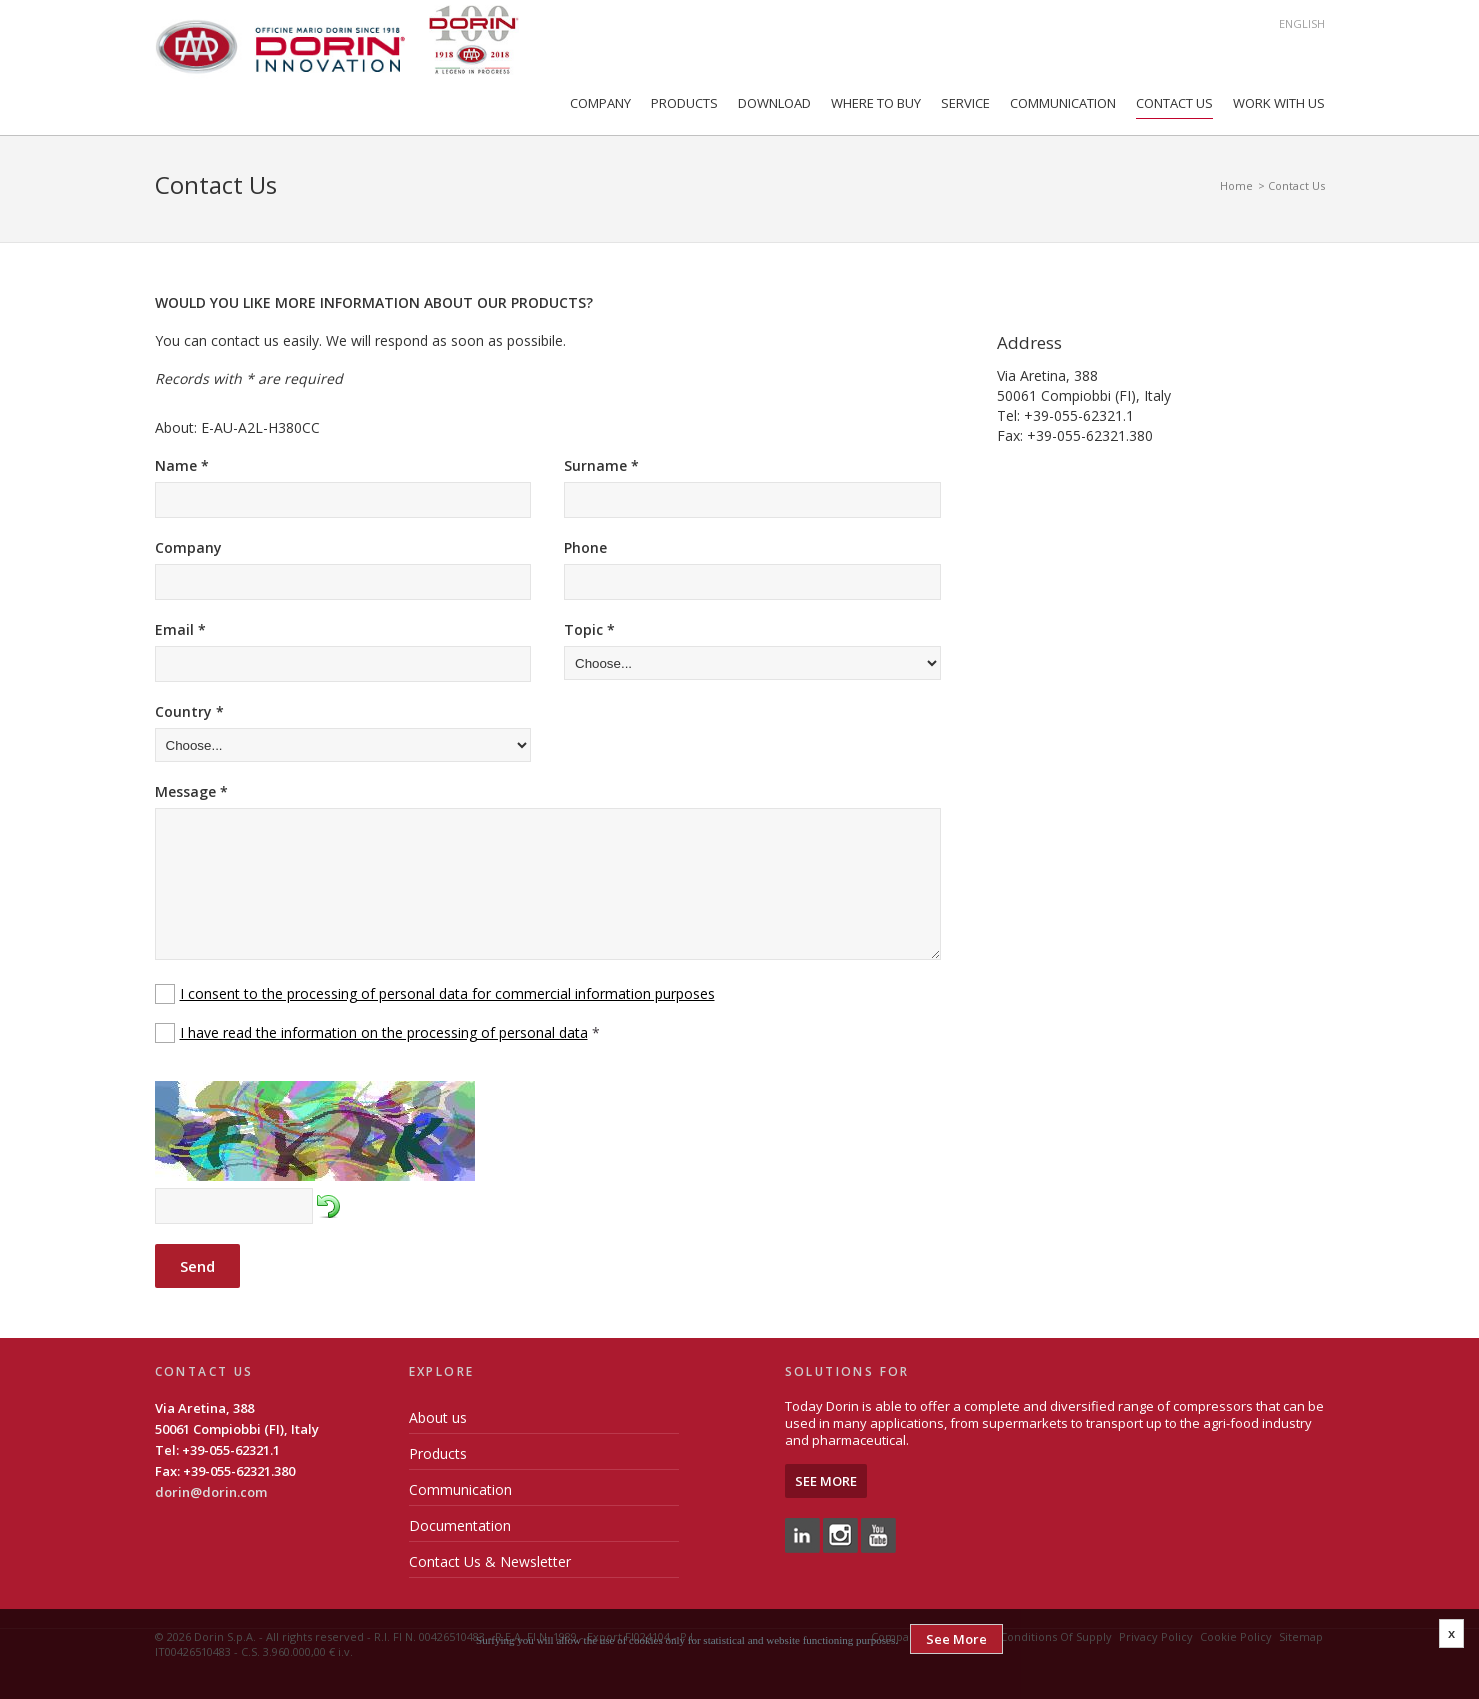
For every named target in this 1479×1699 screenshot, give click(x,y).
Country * (189, 711)
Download (774, 103)
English (1302, 23)
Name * (182, 465)
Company (600, 103)
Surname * (601, 465)
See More (826, 1481)
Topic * (589, 629)
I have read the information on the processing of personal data (384, 1032)
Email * (180, 629)
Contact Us (1174, 103)
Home (1236, 185)
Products (684, 103)
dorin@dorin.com (211, 1492)
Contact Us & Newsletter (490, 1561)
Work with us (1279, 103)
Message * (191, 791)
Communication (1063, 103)
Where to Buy (876, 103)
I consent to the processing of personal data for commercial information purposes (447, 993)
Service (965, 103)
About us (438, 1417)
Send (197, 1266)
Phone (585, 547)
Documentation (460, 1525)
